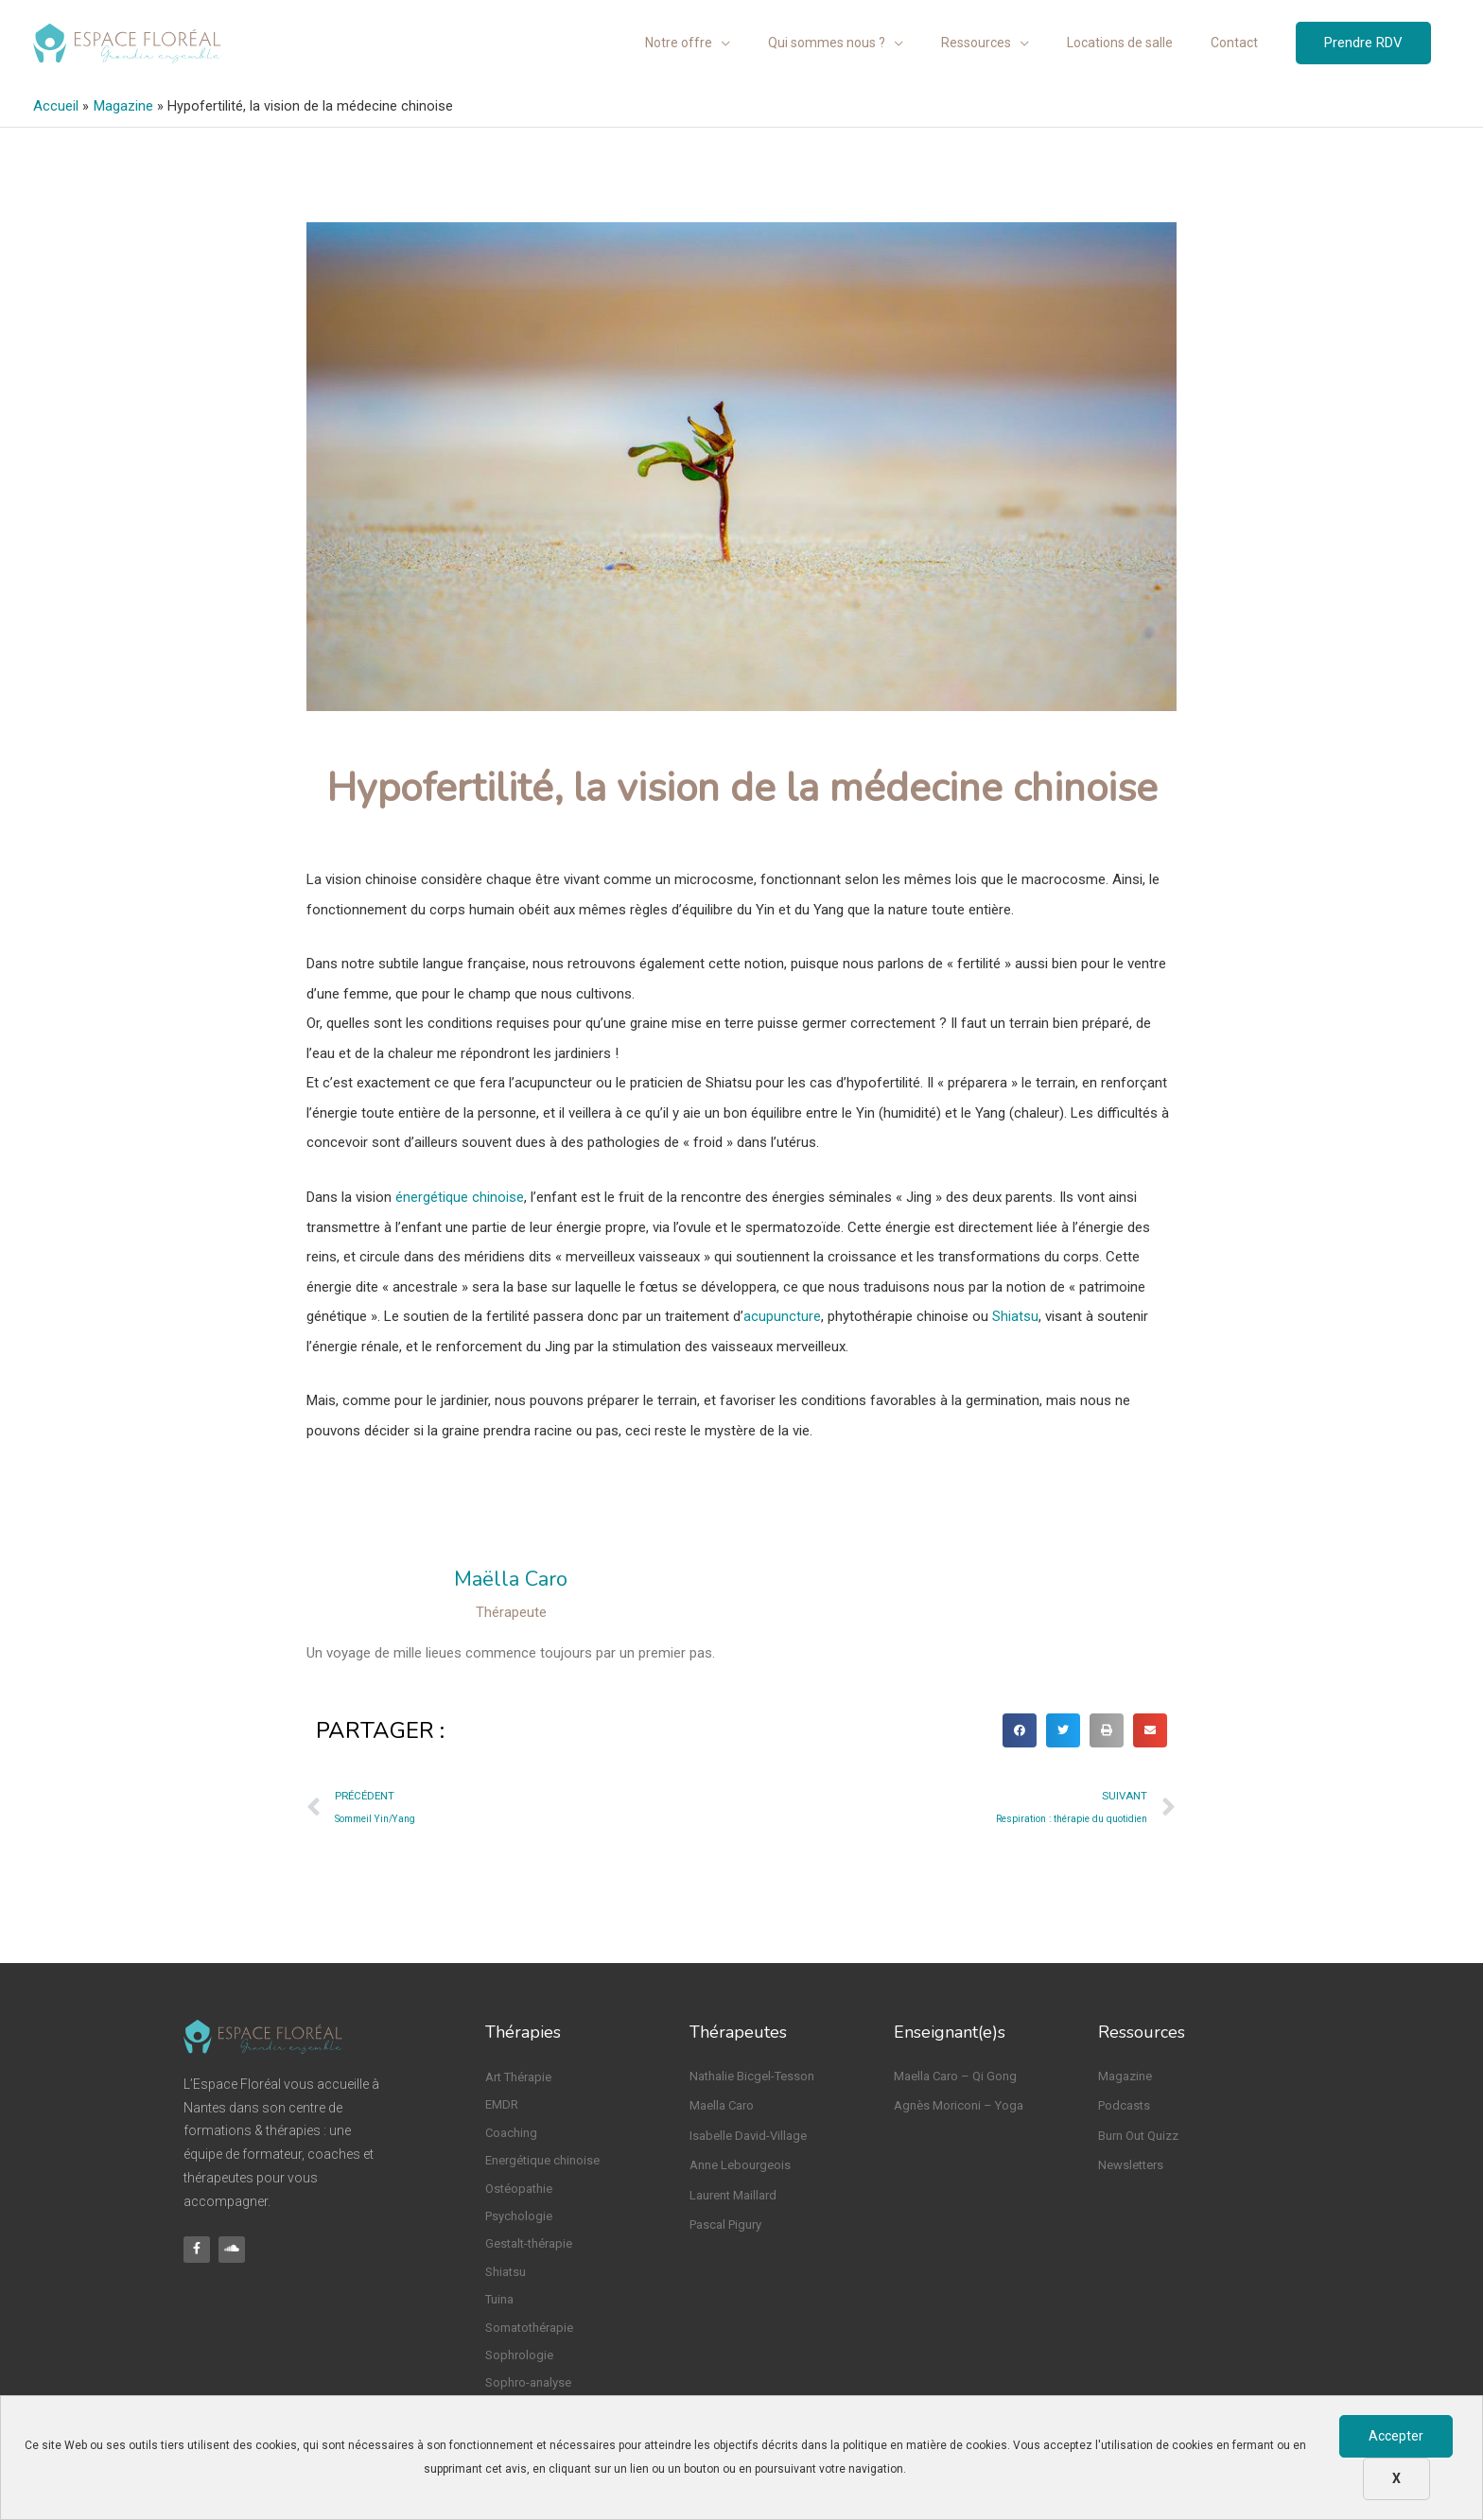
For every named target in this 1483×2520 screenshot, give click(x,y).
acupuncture (782, 1313)
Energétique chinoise (542, 2159)
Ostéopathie (518, 2188)
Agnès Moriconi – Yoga (958, 2104)
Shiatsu (1015, 1313)
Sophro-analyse (528, 2381)
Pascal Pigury (725, 2223)
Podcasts (1124, 2104)
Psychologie (518, 2215)
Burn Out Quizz (1138, 2135)
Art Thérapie (518, 2076)
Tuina (499, 2298)
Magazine (1125, 2075)
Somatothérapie (529, 2327)
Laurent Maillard (732, 2194)
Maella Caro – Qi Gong (955, 2075)
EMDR (501, 2103)
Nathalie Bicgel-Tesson (751, 2075)
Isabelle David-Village (748, 2135)
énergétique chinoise (459, 1194)
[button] (1020, 1729)
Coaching (511, 2132)
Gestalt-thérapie (528, 2242)
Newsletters (1130, 2164)
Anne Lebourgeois (740, 2164)
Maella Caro (721, 2104)
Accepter (1396, 2435)
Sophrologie (519, 2354)
